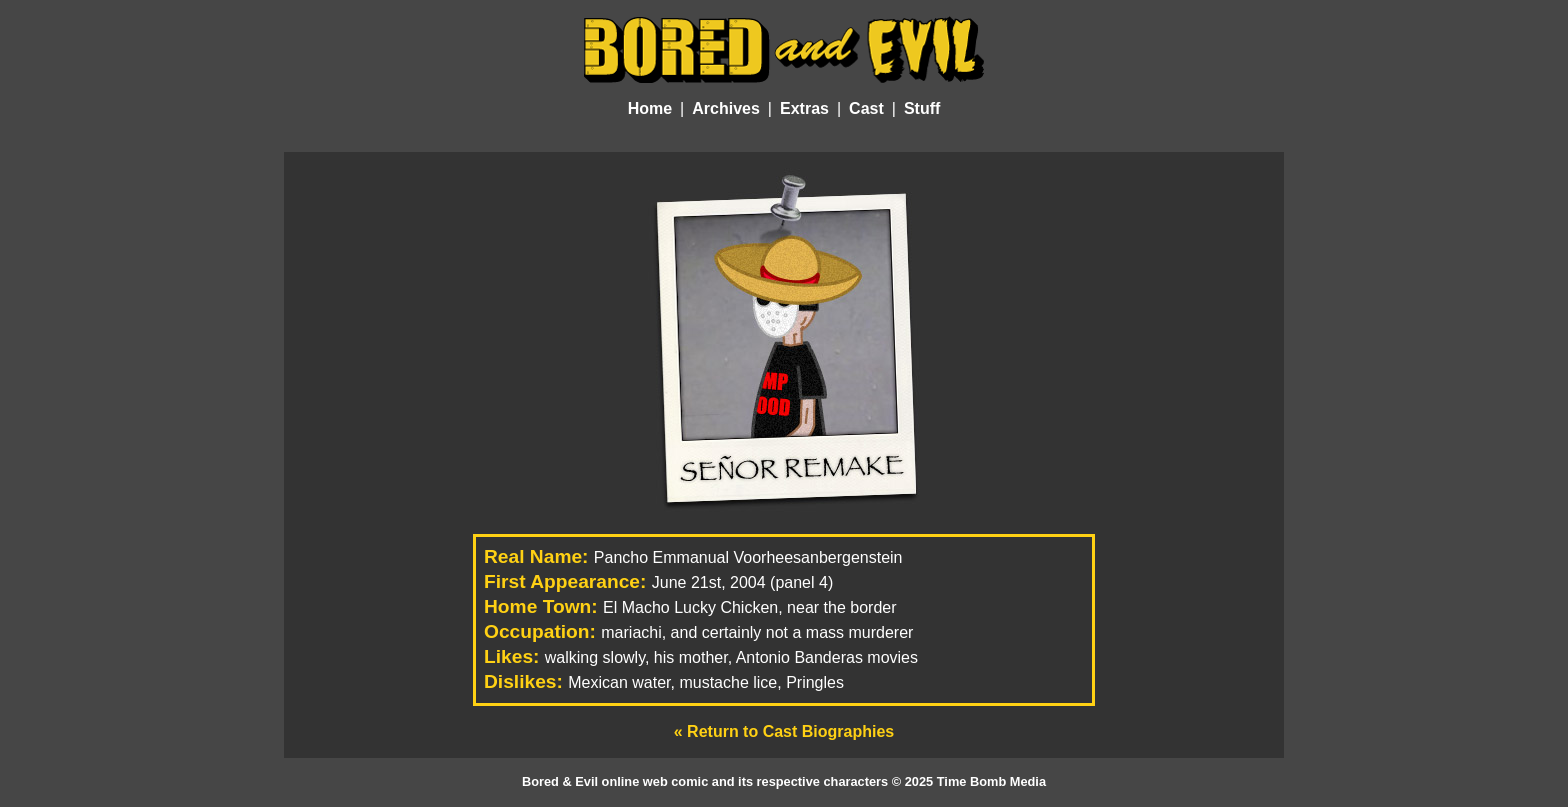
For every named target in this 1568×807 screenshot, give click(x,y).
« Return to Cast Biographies (784, 731)
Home (650, 108)
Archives (726, 108)
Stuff (922, 108)
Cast (866, 108)
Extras (804, 108)
